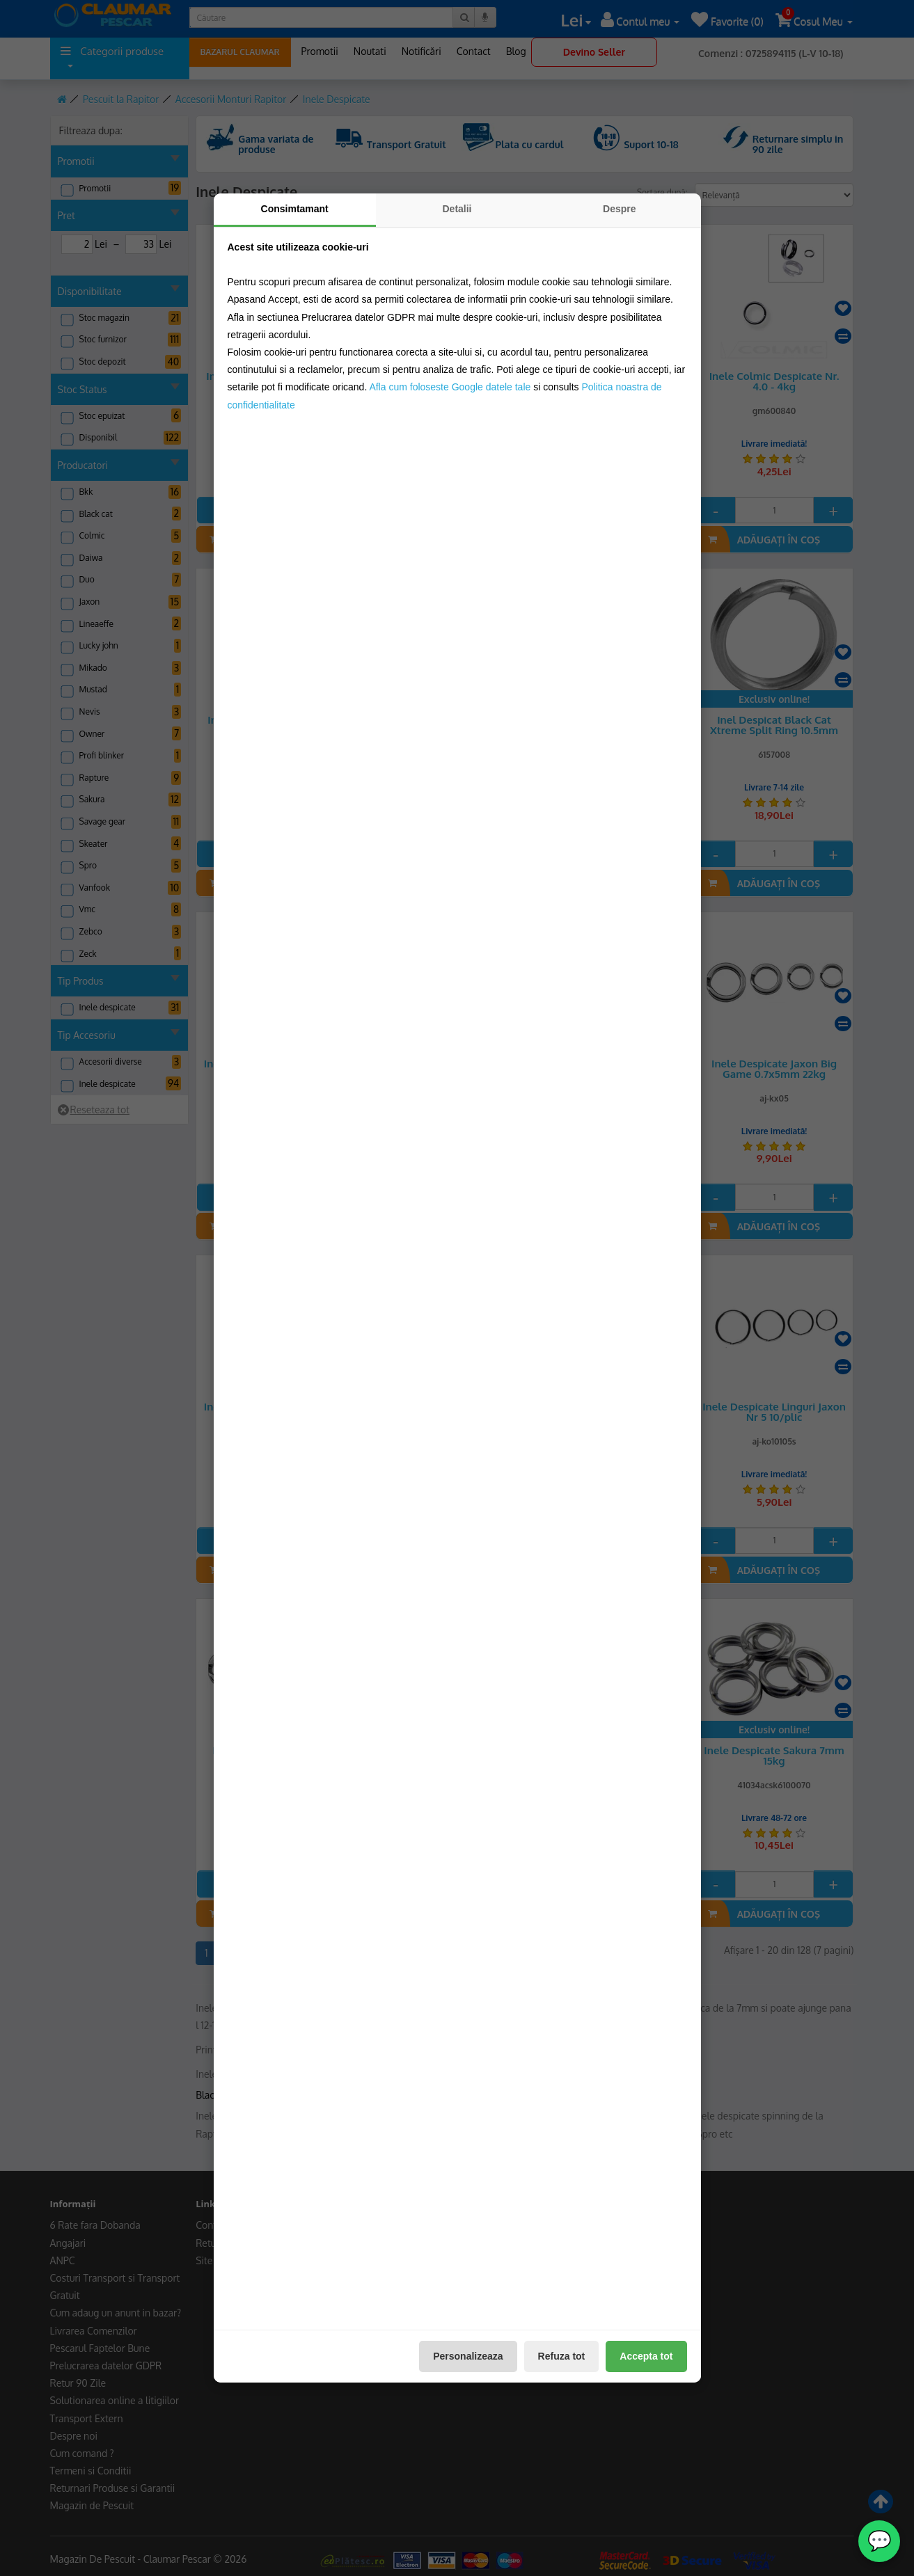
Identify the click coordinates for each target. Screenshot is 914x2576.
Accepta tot (646, 2356)
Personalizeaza (468, 2356)
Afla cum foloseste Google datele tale (449, 386)
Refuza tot (561, 2356)
